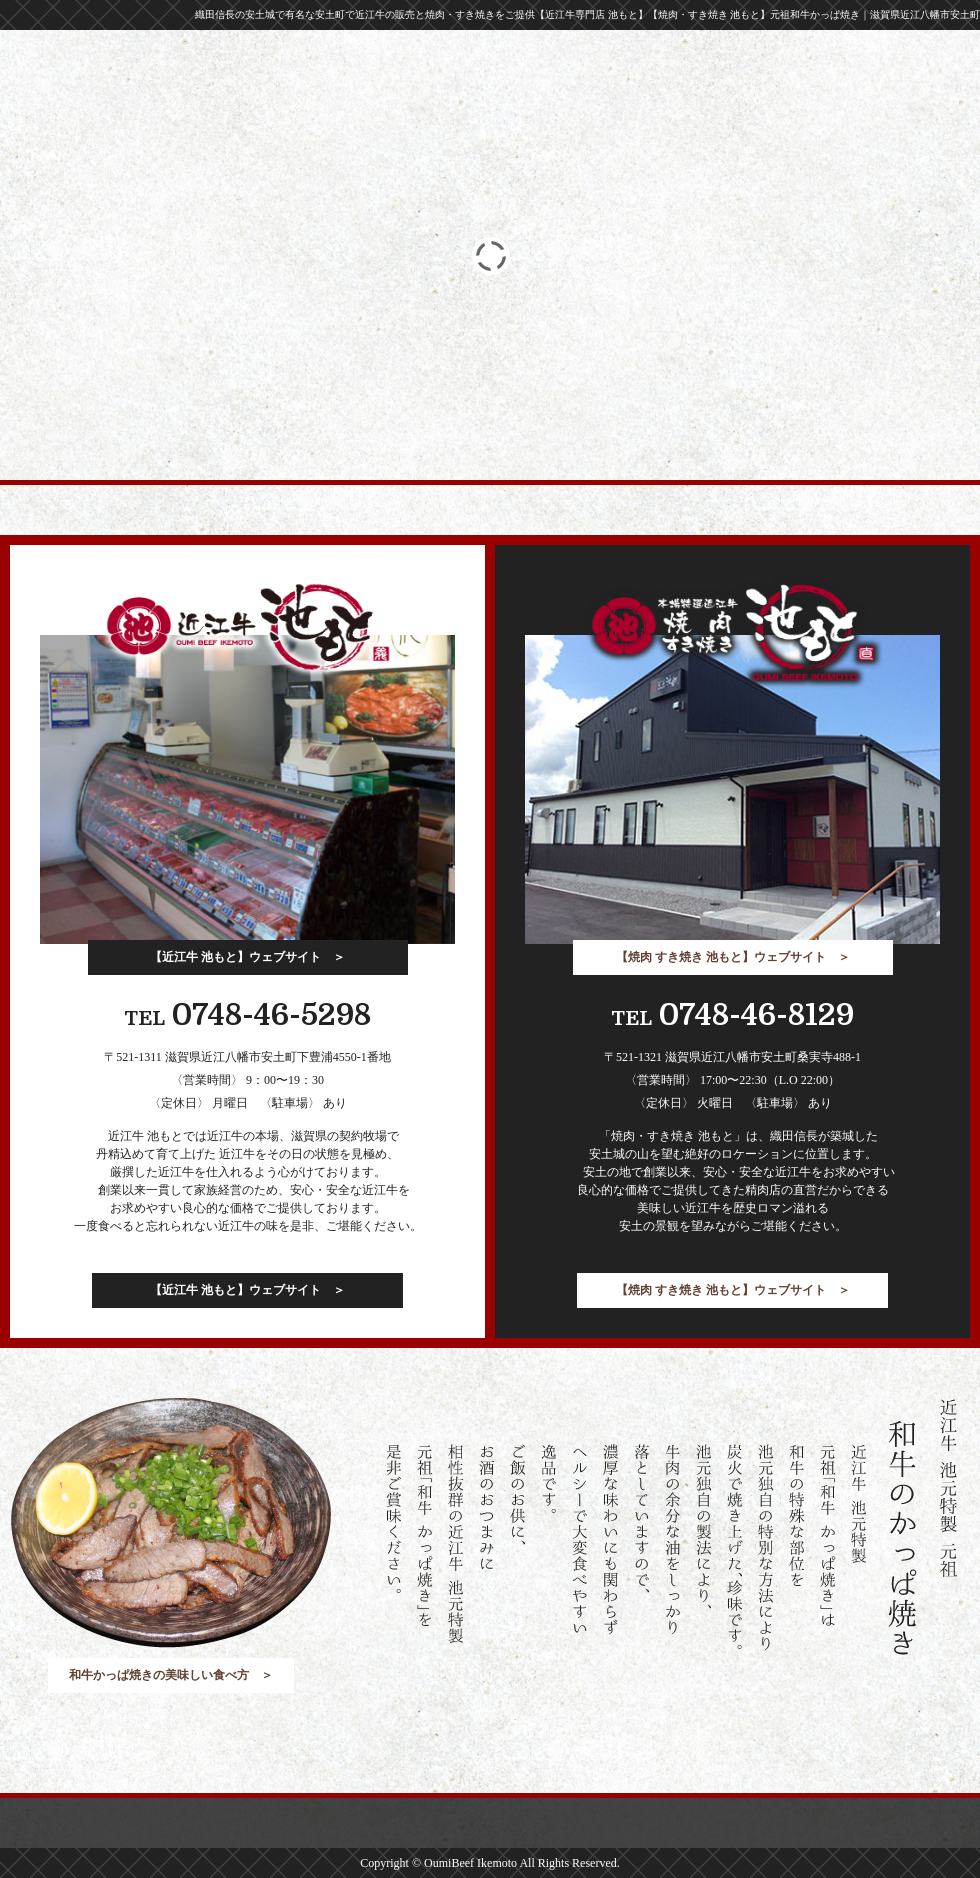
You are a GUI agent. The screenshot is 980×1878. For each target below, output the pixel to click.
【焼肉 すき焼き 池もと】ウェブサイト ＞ (733, 957)
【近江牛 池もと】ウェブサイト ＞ (247, 957)
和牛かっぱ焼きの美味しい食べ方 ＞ (171, 1675)
